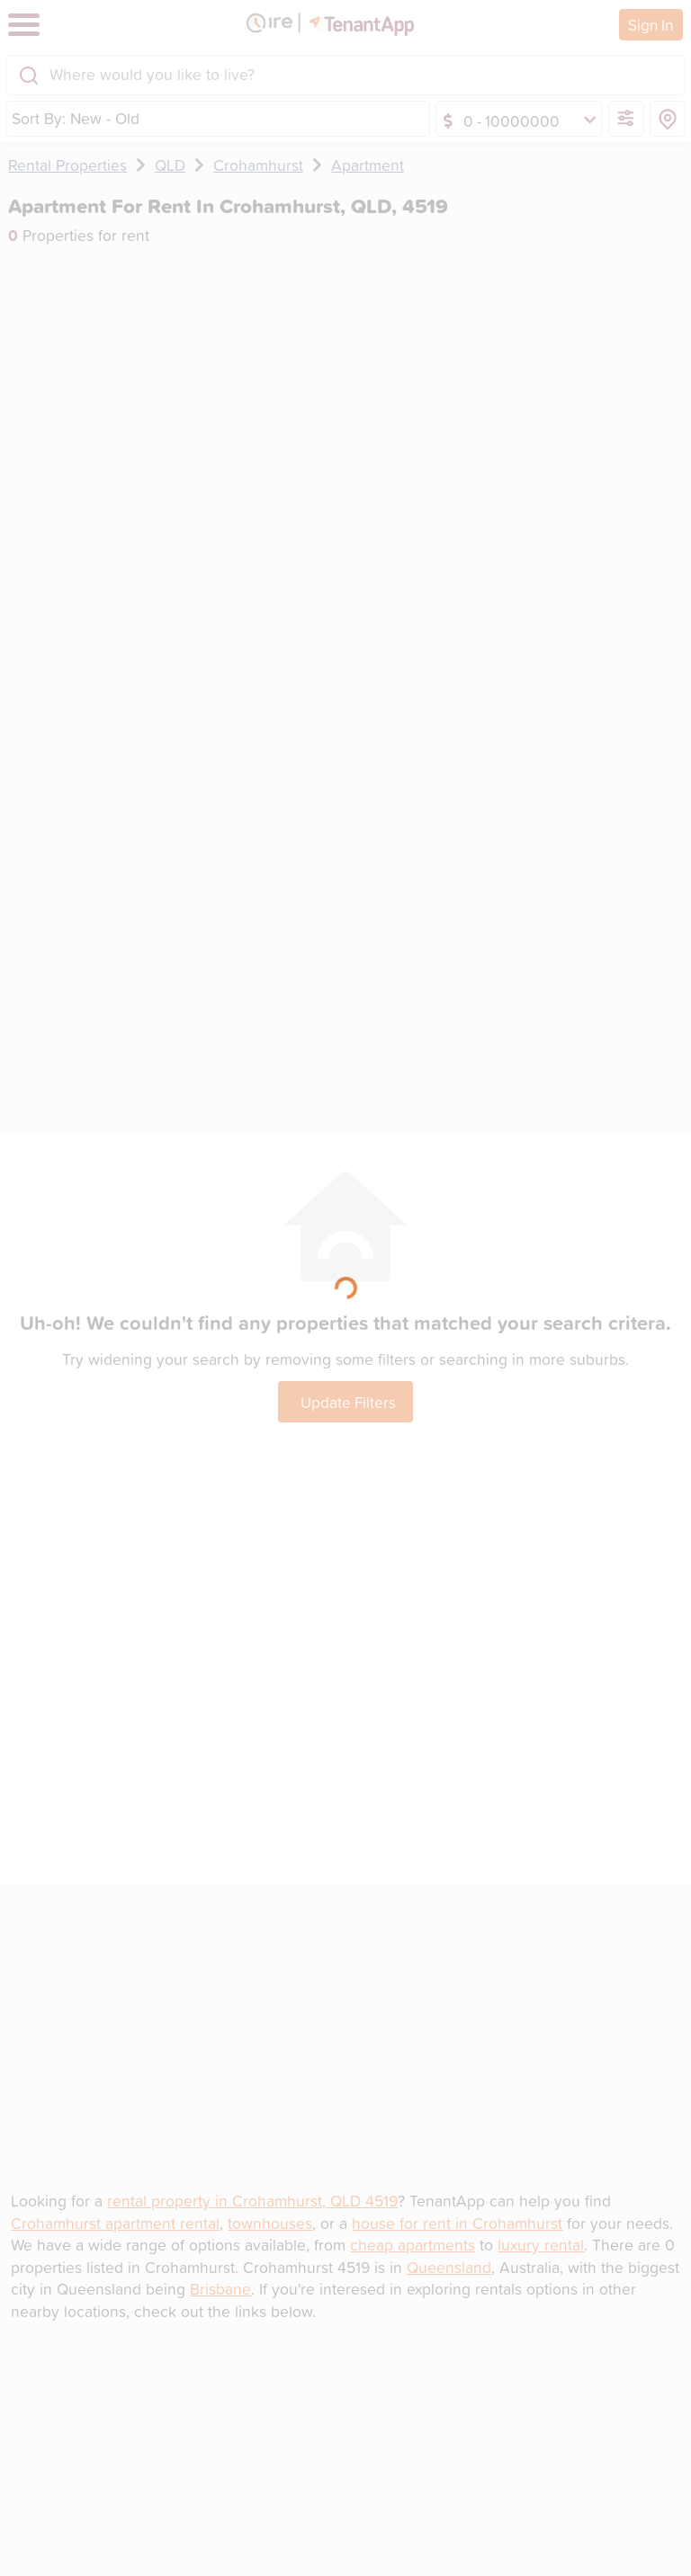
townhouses (270, 2223)
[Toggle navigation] (24, 24)
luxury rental (541, 2244)
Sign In (650, 24)
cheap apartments (412, 2244)
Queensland (449, 2267)
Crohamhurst (258, 165)
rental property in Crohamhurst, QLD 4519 (252, 2200)
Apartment (367, 165)
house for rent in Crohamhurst (457, 2223)
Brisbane (220, 2288)
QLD (170, 165)
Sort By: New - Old (75, 118)
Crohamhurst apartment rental (115, 2223)
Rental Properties (67, 165)
